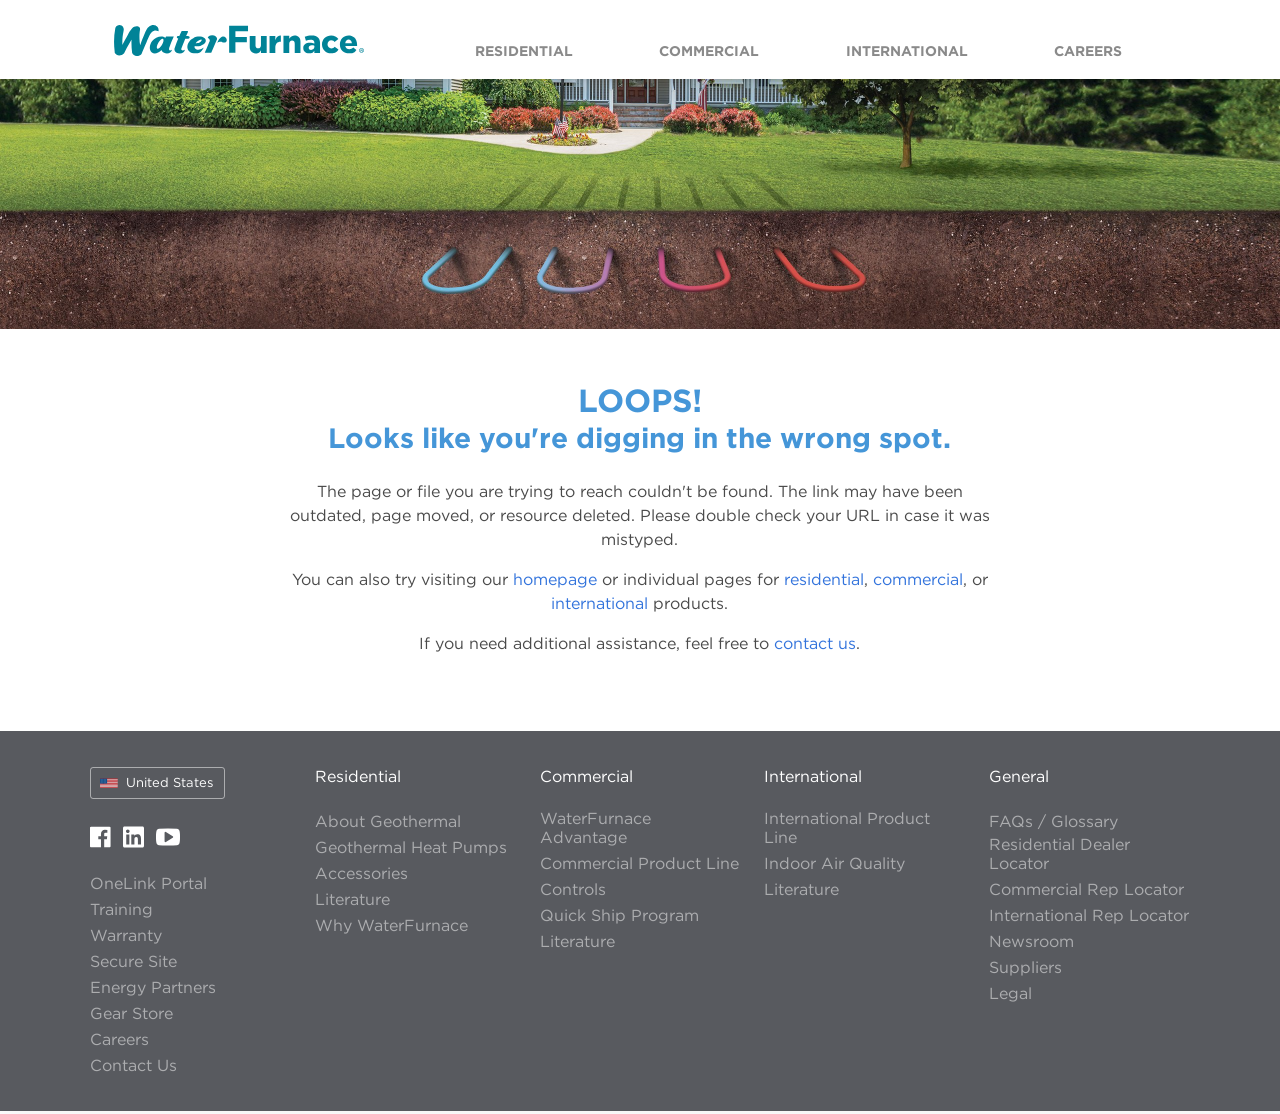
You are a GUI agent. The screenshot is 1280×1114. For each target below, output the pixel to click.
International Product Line (847, 831)
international (599, 606)
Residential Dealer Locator (1059, 857)
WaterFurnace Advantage (595, 831)
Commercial (586, 779)
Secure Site (133, 964)
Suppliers (1025, 970)
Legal (1010, 996)
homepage (555, 582)
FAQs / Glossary (1053, 824)
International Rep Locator (1089, 918)
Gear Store (131, 1016)
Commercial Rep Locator (1086, 892)
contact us (815, 646)
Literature (352, 902)
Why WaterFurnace (391, 928)
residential (824, 582)
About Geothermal (388, 824)
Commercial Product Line (639, 866)
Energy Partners (153, 990)
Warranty (126, 938)
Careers (119, 1042)
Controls (573, 892)
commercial (918, 582)
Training (121, 912)
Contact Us (133, 1068)
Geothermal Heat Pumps (411, 850)
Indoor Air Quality (834, 866)
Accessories (361, 876)
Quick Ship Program (619, 918)
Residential (358, 779)
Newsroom (1031, 944)
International (813, 779)
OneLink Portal (148, 886)
